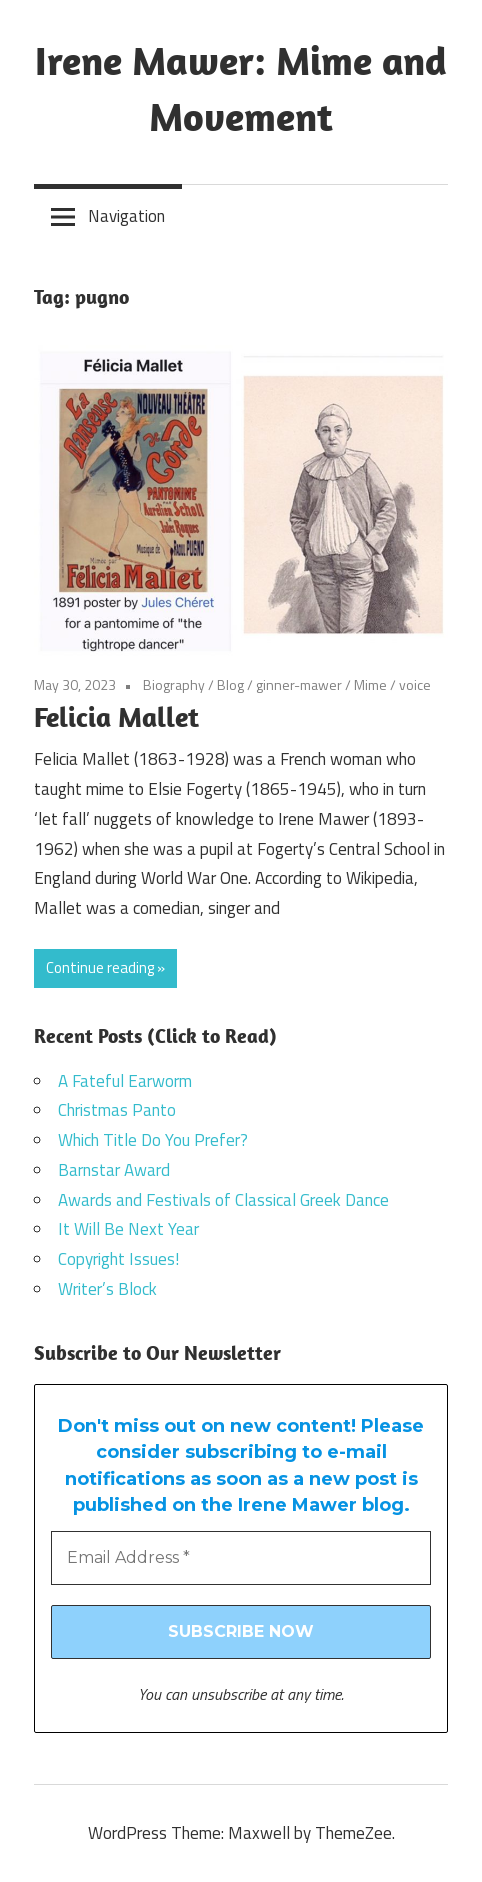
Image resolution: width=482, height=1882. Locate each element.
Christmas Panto (117, 1110)
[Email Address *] (241, 1558)
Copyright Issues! (118, 1259)
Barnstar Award (114, 1170)
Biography (174, 684)
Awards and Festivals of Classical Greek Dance (223, 1200)
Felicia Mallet (116, 716)
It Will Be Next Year (128, 1229)
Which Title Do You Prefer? (153, 1140)
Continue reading (100, 967)
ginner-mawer (299, 684)
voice (415, 684)
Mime (370, 684)
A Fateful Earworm (125, 1081)
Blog (230, 684)
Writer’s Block (107, 1289)
